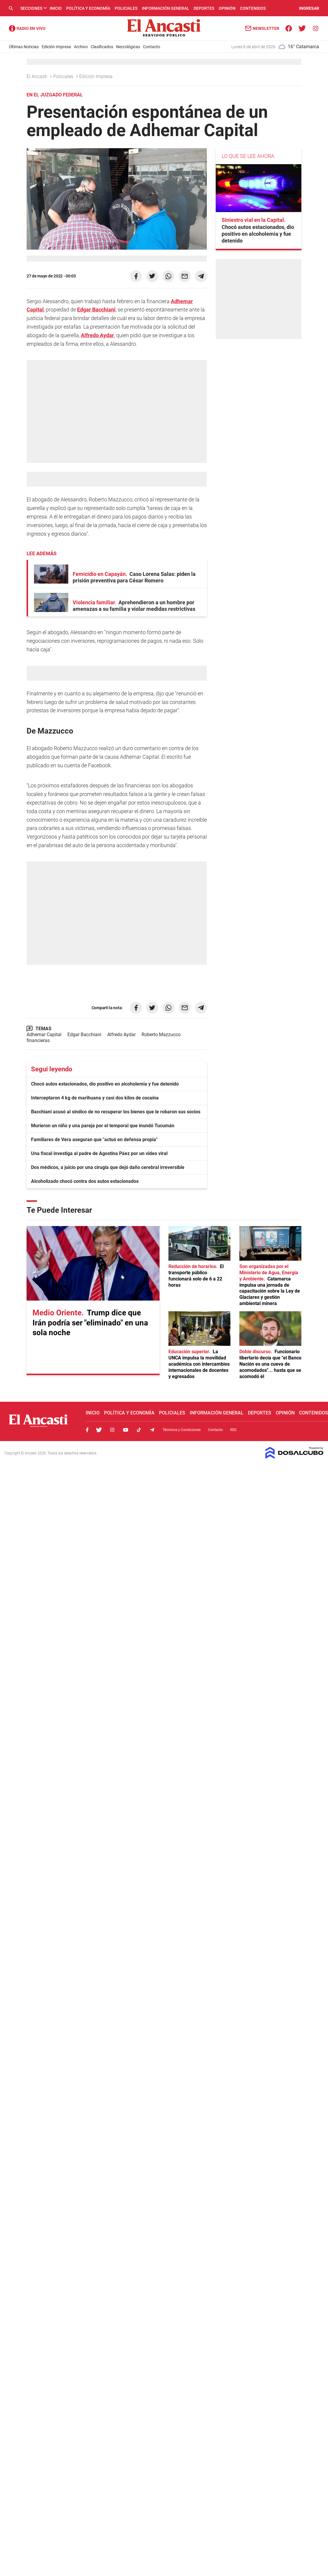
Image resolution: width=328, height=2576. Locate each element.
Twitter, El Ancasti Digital (99, 1429)
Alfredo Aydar (97, 335)
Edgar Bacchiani (96, 309)
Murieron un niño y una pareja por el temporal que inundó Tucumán (102, 1125)
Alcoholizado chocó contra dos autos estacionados (85, 1181)
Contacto (151, 46)
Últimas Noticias (24, 46)
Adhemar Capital (44, 1034)
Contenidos (253, 8)
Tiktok (139, 1429)
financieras (38, 1040)
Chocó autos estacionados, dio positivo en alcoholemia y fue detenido (105, 1084)
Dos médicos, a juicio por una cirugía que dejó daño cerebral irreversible (107, 1167)
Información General (165, 8)
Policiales (126, 8)
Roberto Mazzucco (161, 1034)
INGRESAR (309, 8)
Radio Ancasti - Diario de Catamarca (27, 28)
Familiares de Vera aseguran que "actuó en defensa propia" (94, 1139)
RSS (233, 1430)
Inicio (56, 8)
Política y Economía (88, 8)
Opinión (227, 8)
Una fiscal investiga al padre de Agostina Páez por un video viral (99, 1153)
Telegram (152, 1429)
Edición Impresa (56, 46)
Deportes (204, 8)
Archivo (81, 46)
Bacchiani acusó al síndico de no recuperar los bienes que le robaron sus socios (115, 1112)
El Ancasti (37, 76)
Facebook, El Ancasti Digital (87, 1429)
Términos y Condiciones (182, 1430)
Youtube (126, 1429)
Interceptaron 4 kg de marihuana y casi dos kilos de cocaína (95, 1098)
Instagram (112, 1429)
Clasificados (102, 46)
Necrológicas (128, 46)
